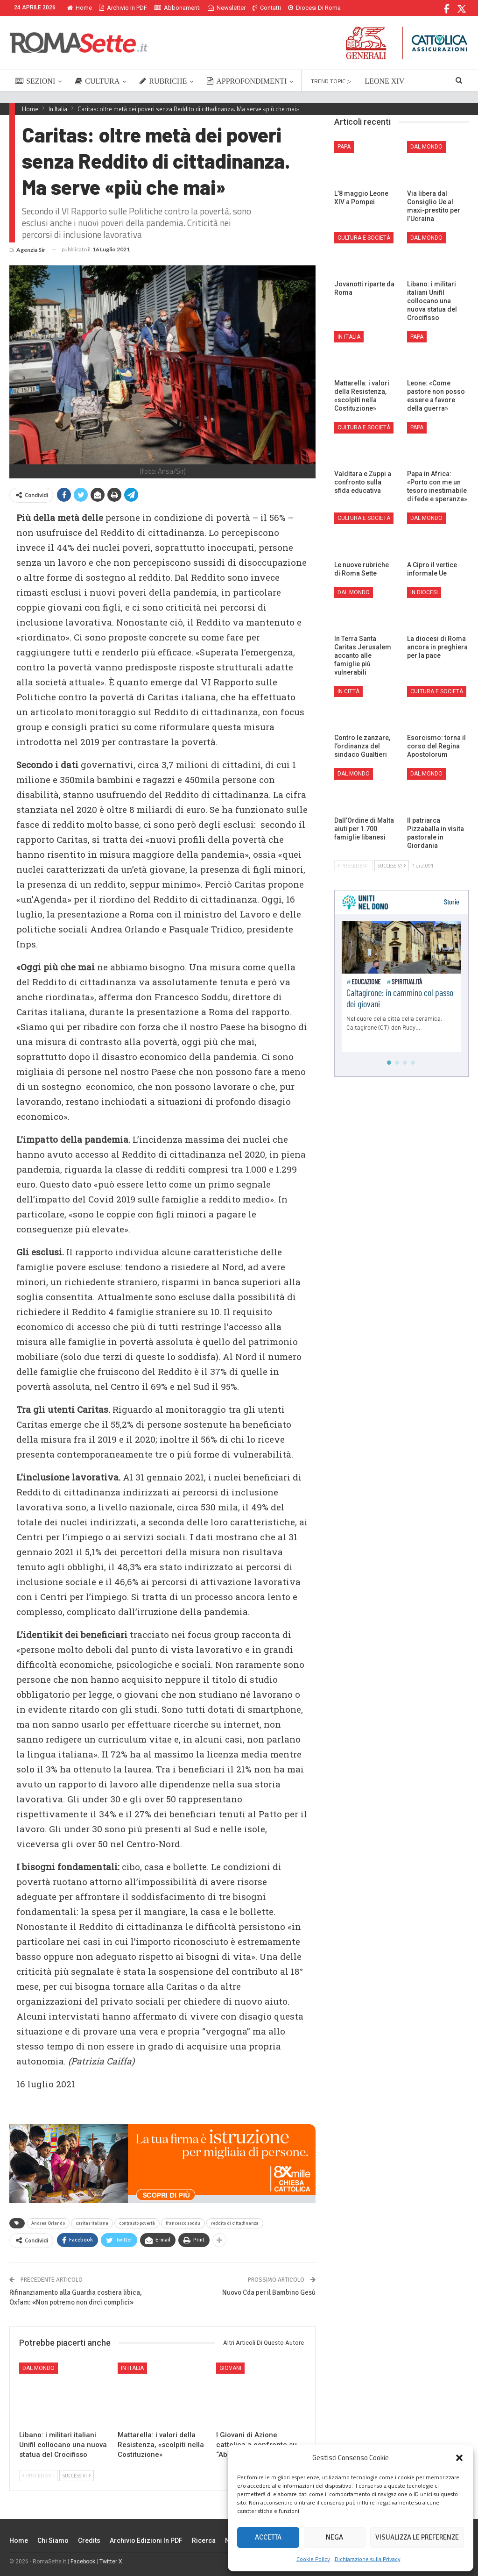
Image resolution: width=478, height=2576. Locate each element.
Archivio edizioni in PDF (146, 2540)
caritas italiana (92, 2223)
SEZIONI (35, 81)
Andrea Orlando (48, 2223)
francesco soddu (183, 2223)
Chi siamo (53, 2540)
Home (79, 7)
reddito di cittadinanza (235, 2223)
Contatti (267, 7)
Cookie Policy (313, 2559)
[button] (459, 2457)
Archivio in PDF (123, 7)
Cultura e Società (363, 238)
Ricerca (204, 2540)
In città (348, 691)
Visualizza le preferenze (417, 2537)
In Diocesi (424, 592)
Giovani (230, 2368)
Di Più (298, 7)
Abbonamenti (177, 7)
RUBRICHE (163, 81)
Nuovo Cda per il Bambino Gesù (269, 2292)
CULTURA (97, 81)
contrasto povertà (137, 2223)
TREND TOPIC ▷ (331, 81)
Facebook (82, 2561)
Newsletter (227, 7)
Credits (89, 2540)
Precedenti (38, 2475)
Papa (344, 146)
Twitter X (110, 2561)
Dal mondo (38, 2368)
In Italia (132, 2368)
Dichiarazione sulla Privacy (368, 2559)
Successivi (77, 2475)
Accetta (268, 2537)
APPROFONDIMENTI (247, 81)
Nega (334, 2537)
